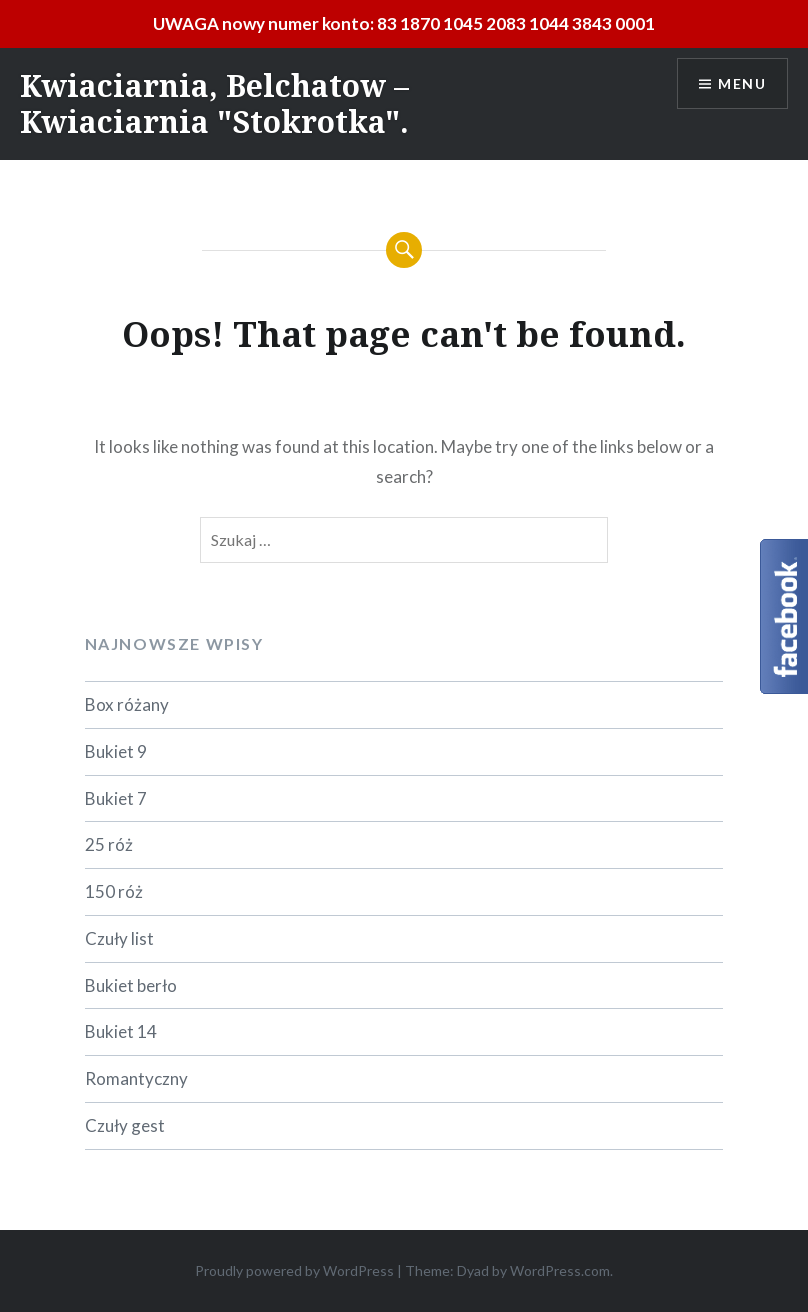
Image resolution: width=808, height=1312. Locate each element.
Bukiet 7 (116, 798)
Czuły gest (125, 1125)
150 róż (114, 891)
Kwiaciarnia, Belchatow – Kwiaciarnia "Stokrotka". (214, 103)
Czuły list (119, 938)
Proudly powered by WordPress (294, 1270)
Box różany (127, 704)
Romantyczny (136, 1078)
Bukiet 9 (116, 751)
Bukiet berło (131, 985)
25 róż (109, 844)
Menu (742, 83)
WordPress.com (560, 1270)
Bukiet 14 (121, 1031)
